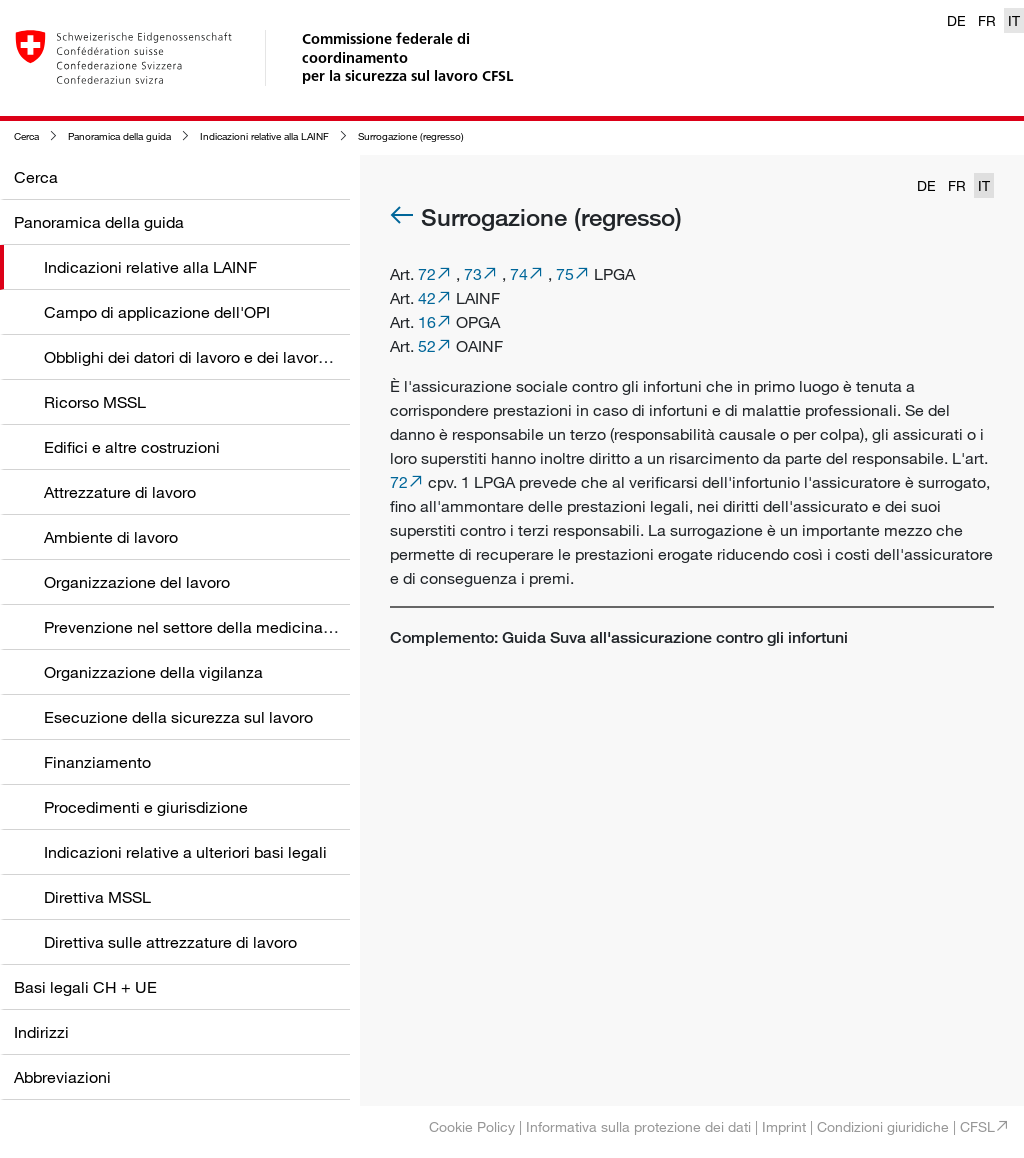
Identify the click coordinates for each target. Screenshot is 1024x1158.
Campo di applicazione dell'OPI (157, 312)
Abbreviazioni (62, 1077)
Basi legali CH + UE (85, 987)
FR (987, 20)
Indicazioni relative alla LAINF (264, 136)
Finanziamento (97, 762)
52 (427, 346)
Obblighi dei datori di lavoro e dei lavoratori (197, 357)
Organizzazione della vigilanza (153, 672)
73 (473, 274)
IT (1014, 20)
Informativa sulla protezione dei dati (638, 1126)
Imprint (784, 1126)
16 (427, 322)
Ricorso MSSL (95, 402)
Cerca (26, 136)
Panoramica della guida (119, 136)
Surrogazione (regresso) (411, 136)
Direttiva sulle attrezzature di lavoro (170, 942)
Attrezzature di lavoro (120, 492)
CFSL (977, 1126)
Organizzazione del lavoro (137, 582)
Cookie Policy (472, 1126)
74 (519, 274)
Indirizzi (41, 1032)
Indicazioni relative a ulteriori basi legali (185, 852)
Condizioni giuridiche (883, 1126)
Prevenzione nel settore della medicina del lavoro (220, 627)
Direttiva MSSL (97, 897)
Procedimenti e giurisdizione (146, 807)
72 (427, 274)
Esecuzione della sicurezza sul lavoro (178, 717)
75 (565, 274)
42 (427, 298)
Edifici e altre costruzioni (132, 447)
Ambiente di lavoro (111, 537)
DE (956, 20)
